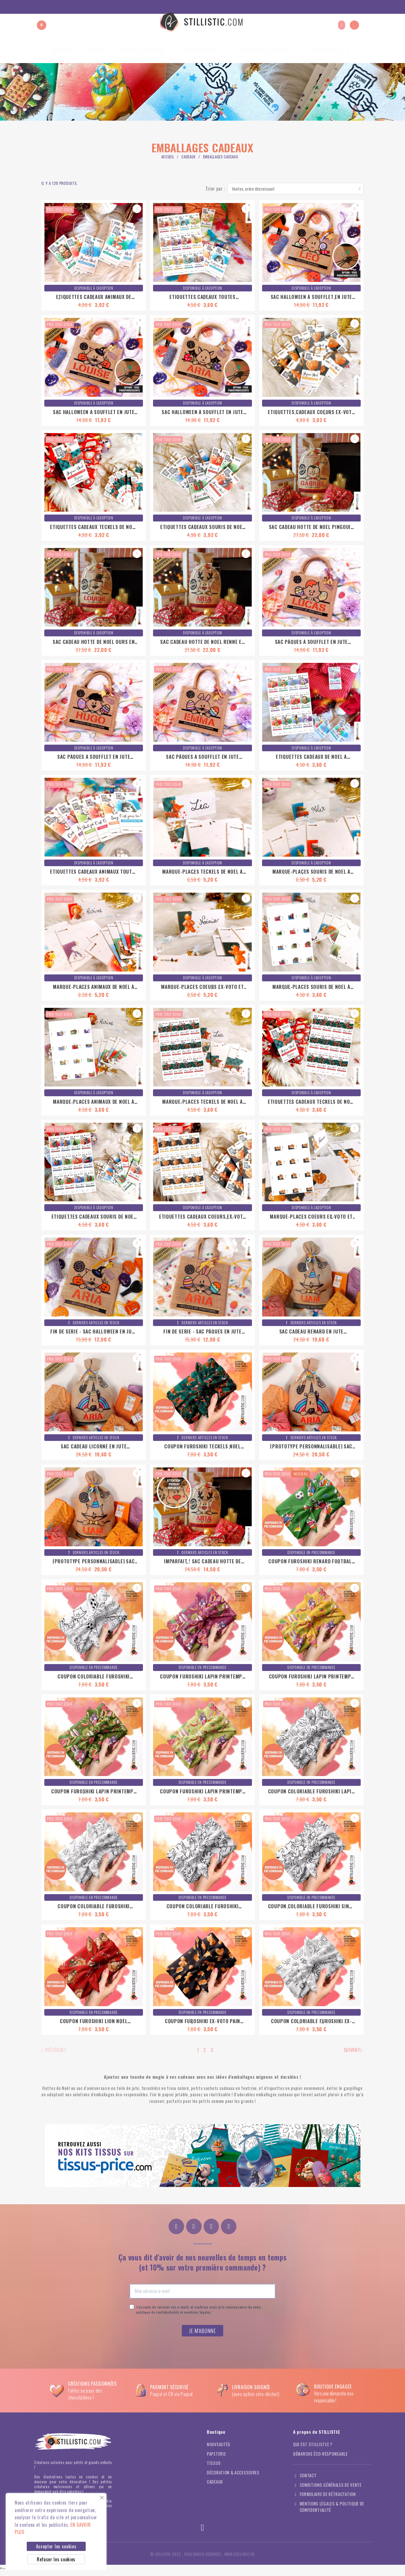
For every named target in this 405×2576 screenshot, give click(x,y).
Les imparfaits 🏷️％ (330, 50)
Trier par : (215, 188)
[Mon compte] (341, 25)
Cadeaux (189, 157)
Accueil (167, 157)
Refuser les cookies (56, 2559)
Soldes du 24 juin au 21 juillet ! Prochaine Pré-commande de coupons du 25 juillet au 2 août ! (96, 7)
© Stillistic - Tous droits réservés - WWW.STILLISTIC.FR (202, 2558)
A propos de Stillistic (316, 7)
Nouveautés (63, 50)
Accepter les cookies (56, 2546)
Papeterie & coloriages (143, 50)
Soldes (97, 50)
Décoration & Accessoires (266, 50)
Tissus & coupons (203, 50)
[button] (41, 25)
